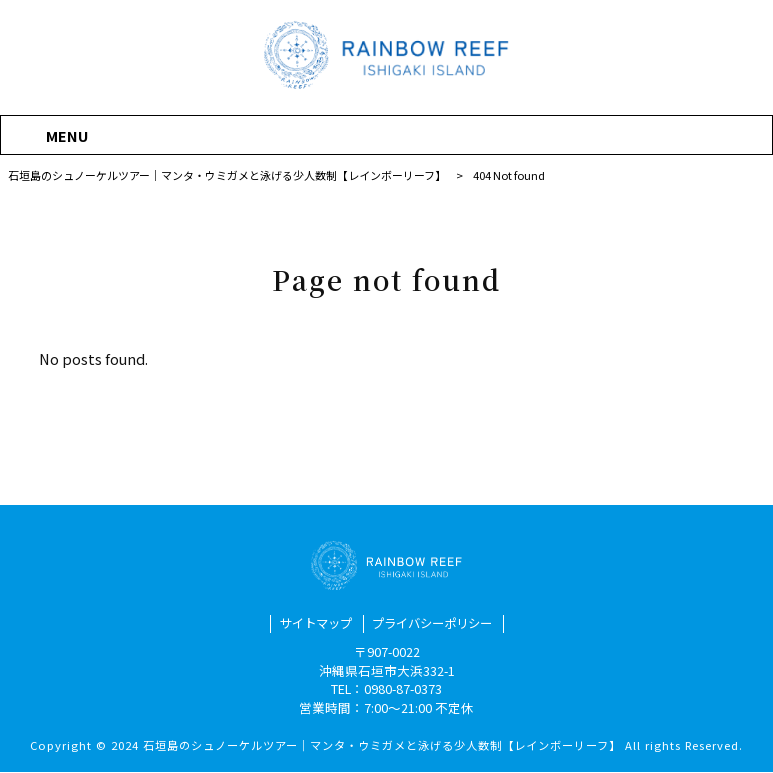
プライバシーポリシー (435, 625)
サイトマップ (311, 625)
